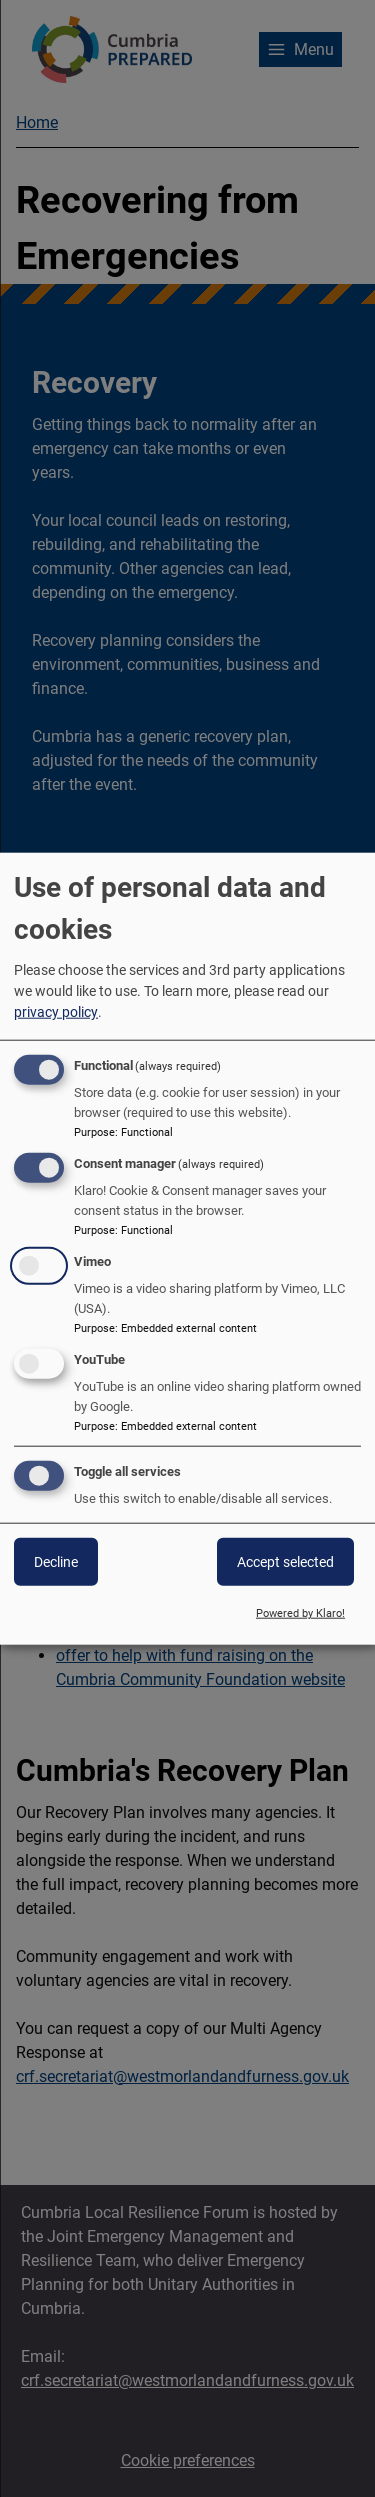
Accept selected (285, 1562)
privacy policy (56, 1012)
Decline (56, 1562)
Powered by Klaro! (300, 1613)
